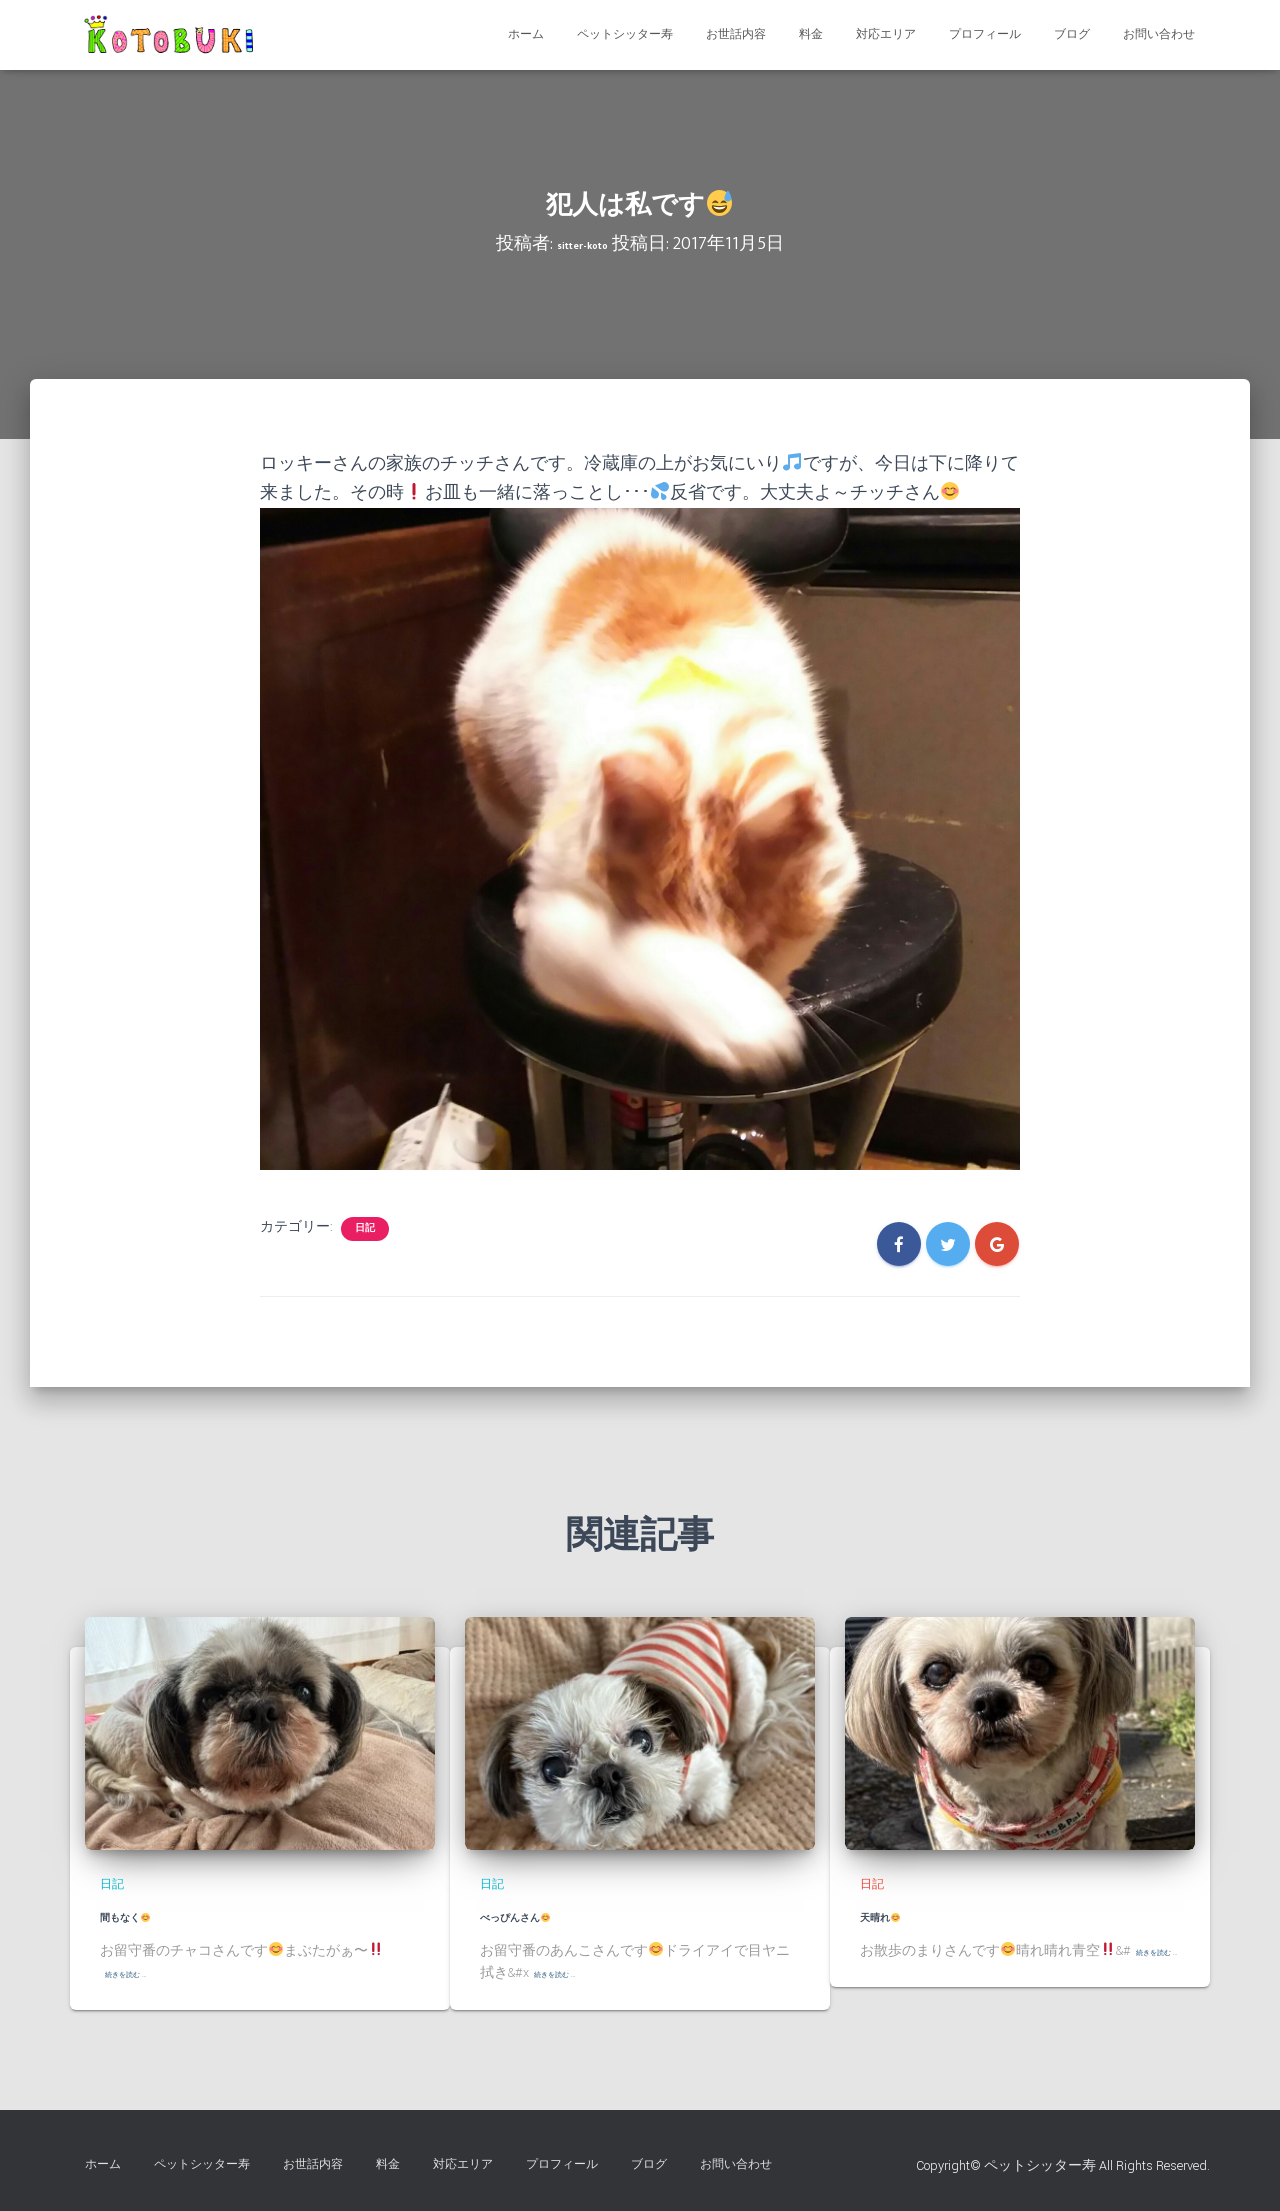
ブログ (1072, 34)
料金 (811, 34)
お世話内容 (736, 34)
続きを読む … (145, 1973)
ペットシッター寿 (625, 34)
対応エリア (886, 34)
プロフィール (985, 34)
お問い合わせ (1159, 34)
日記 (365, 1228)
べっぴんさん (543, 1916)
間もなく (145, 1916)
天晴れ (896, 1916)
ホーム (526, 34)
